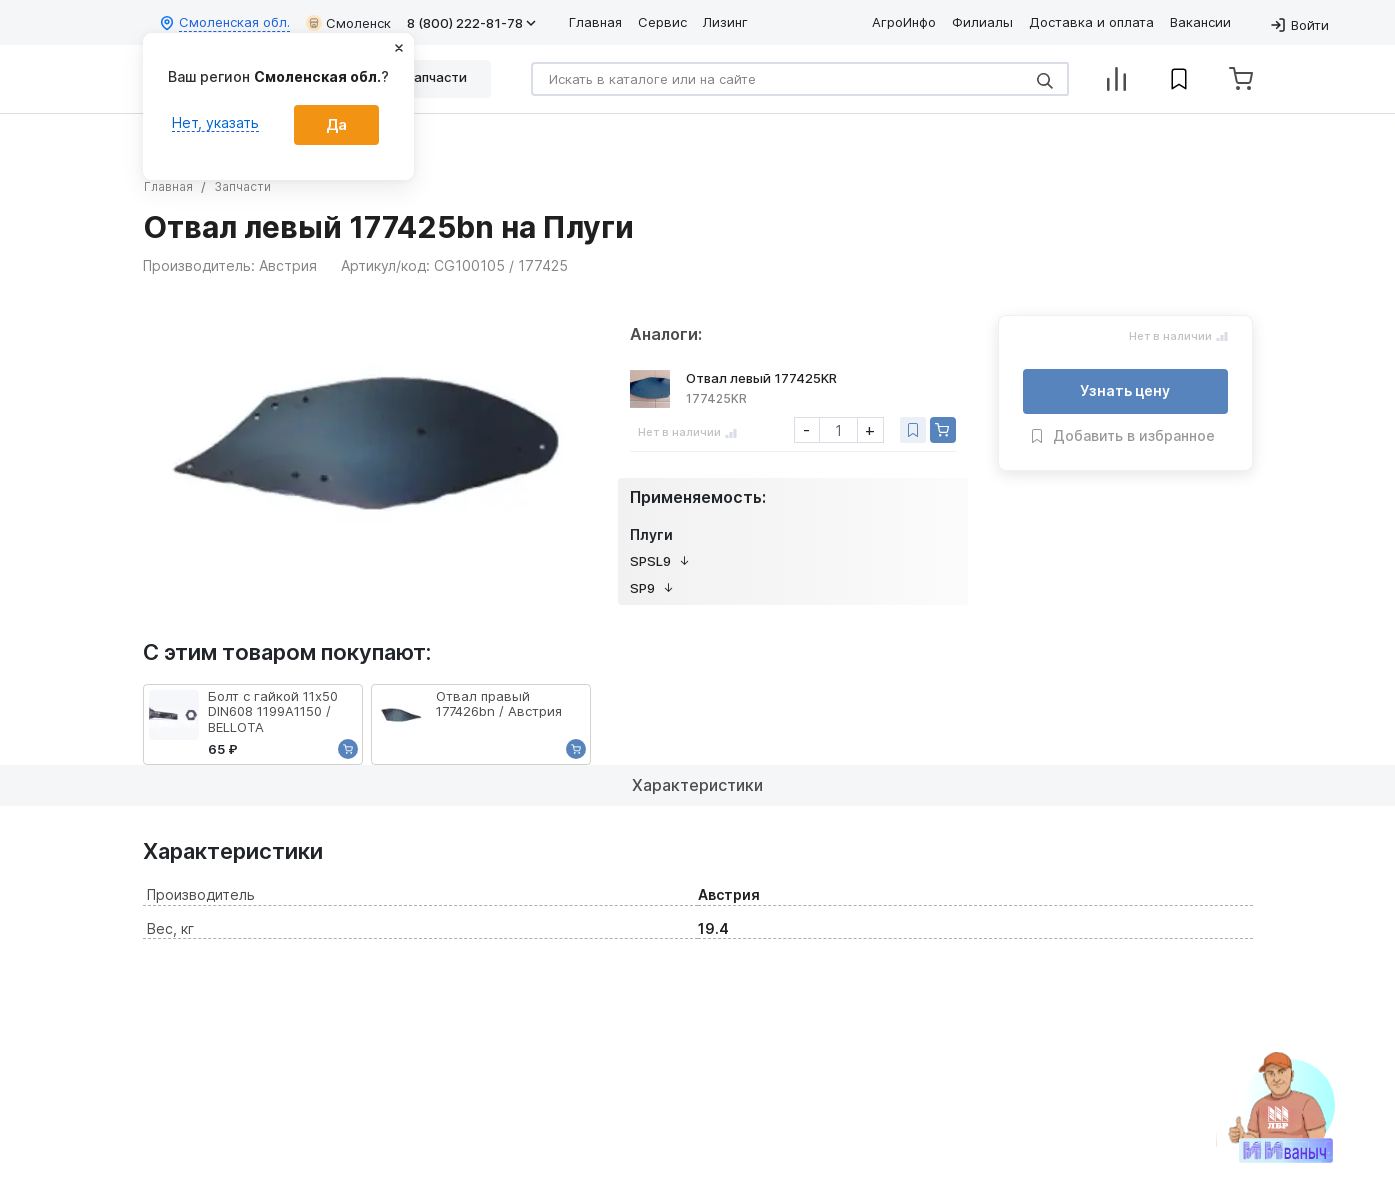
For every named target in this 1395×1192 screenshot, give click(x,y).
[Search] (800, 79)
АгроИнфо (904, 22)
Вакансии (1200, 22)
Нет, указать (215, 122)
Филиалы (982, 22)
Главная (595, 22)
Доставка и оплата (1091, 22)
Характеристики (697, 785)
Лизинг (725, 22)
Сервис (662, 22)
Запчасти (242, 186)
